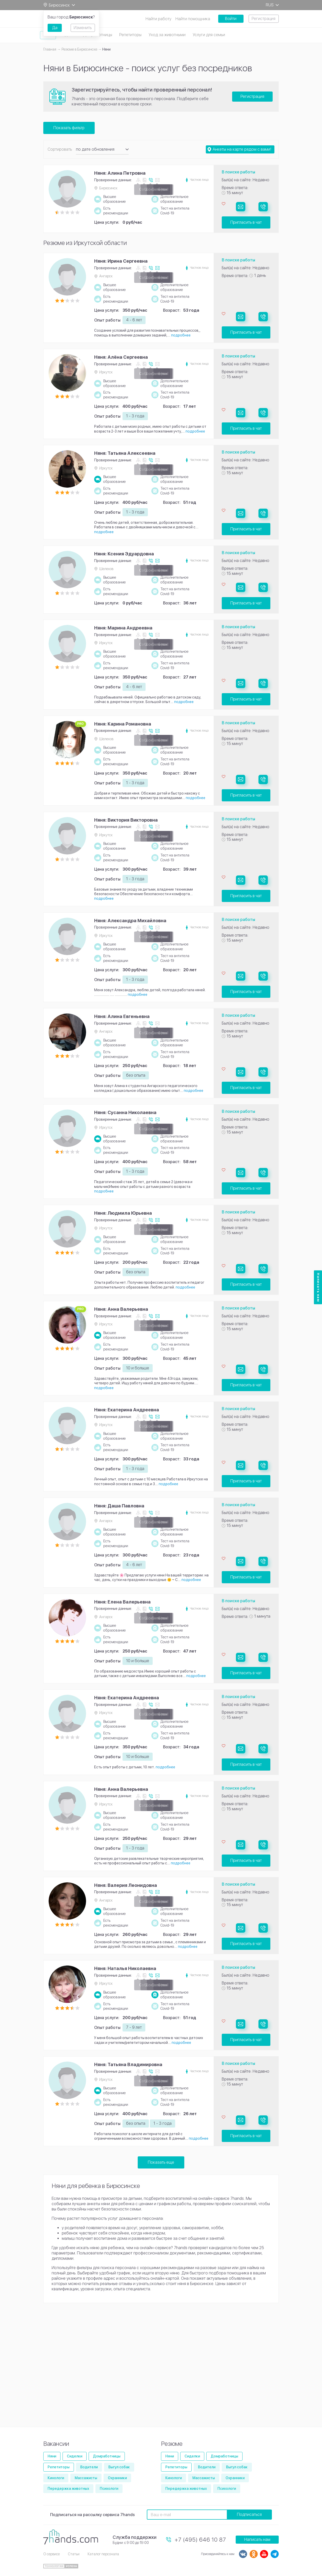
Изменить (83, 27)
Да (54, 27)
